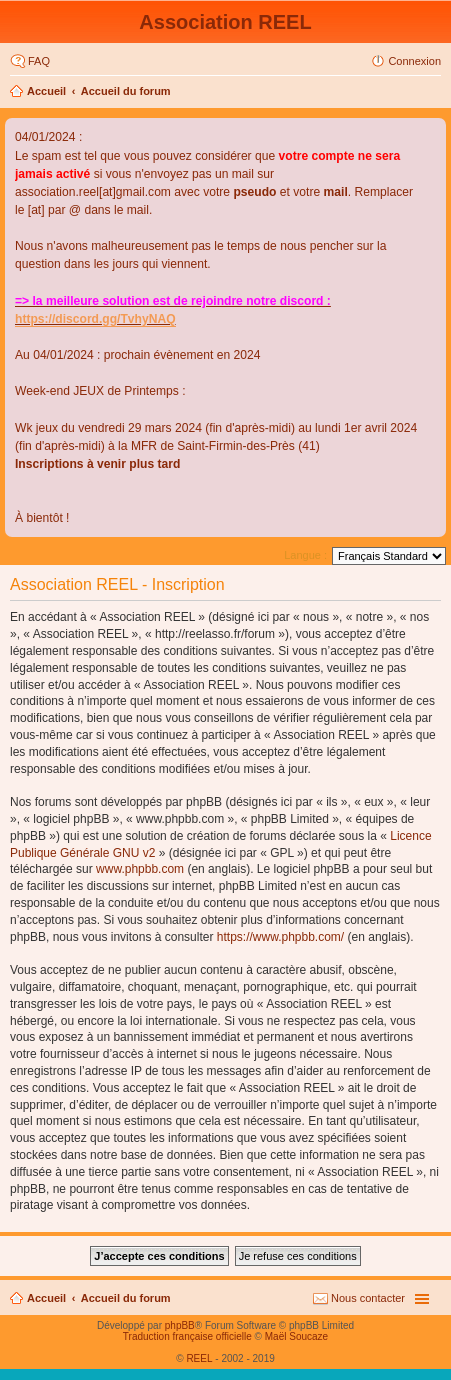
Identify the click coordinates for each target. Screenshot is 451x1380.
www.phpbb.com (140, 869)
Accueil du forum (126, 91)
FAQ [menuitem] (39, 61)
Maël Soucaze (296, 1336)
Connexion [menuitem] (414, 61)
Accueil (46, 91)
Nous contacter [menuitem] (368, 1298)
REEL (199, 1358)
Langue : (305, 555)
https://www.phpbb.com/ (280, 937)
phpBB (180, 1325)
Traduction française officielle (187, 1336)
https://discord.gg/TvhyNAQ (95, 319)
